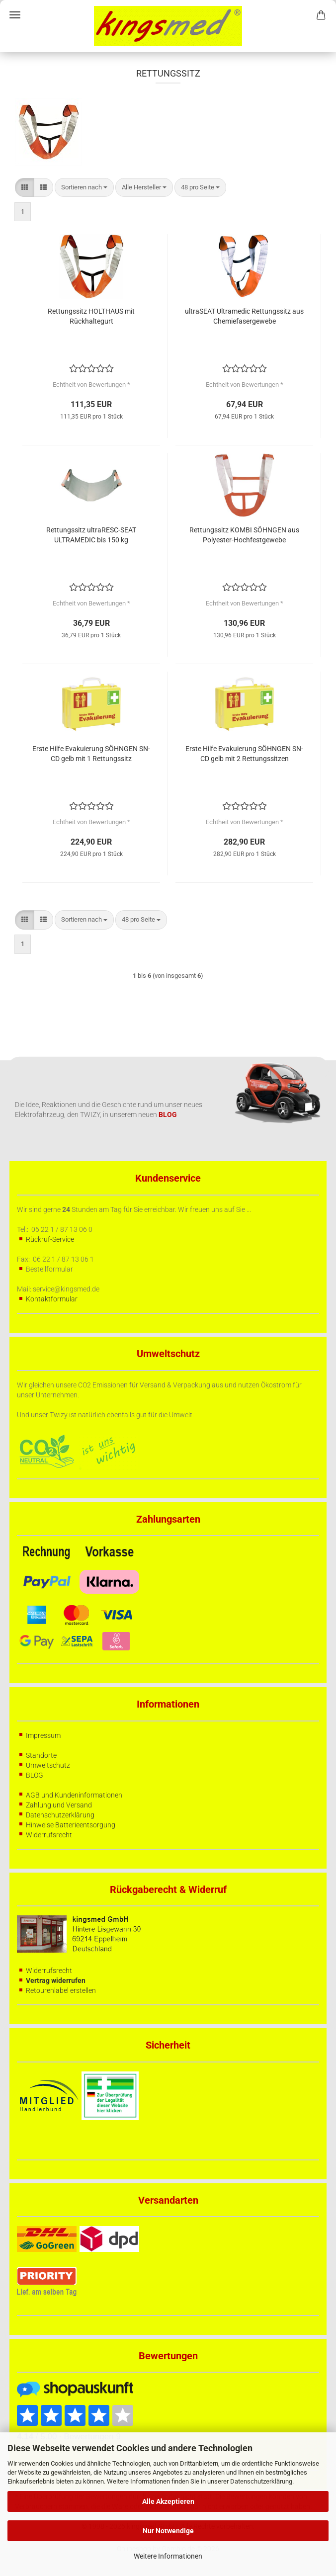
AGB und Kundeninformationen (74, 1795)
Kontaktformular (52, 1299)
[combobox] (84, 187)
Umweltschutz (48, 1765)
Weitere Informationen (168, 2556)
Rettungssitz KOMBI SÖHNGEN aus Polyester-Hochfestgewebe (244, 535)
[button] (24, 187)
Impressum (43, 1735)
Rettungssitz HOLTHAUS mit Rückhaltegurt (91, 316)
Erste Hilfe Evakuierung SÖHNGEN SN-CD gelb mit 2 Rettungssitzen (244, 754)
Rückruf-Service (50, 1239)
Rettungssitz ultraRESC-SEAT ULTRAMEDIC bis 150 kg (91, 535)
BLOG (34, 1775)
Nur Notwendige (168, 2531)
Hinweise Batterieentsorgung (70, 1825)
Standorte (41, 1755)
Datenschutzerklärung (261, 2481)
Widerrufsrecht (49, 1835)
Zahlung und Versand (59, 1805)
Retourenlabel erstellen (61, 1990)
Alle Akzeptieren (168, 2501)
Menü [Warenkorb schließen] (14, 14)
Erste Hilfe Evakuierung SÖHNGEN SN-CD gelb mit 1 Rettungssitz (91, 754)
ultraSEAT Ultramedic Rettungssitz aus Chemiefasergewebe (244, 316)
